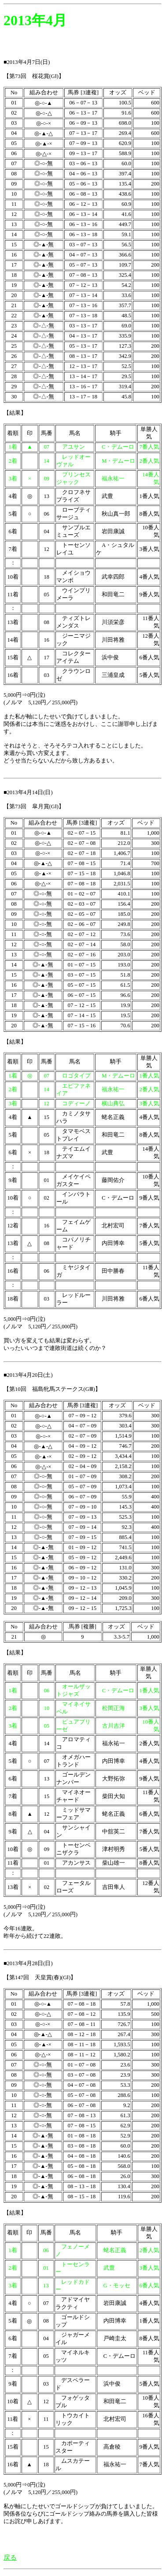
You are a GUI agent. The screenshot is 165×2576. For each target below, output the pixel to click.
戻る (10, 2557)
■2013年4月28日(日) (28, 1963)
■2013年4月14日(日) (28, 792)
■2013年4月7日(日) (27, 62)
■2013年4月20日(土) (28, 1375)
